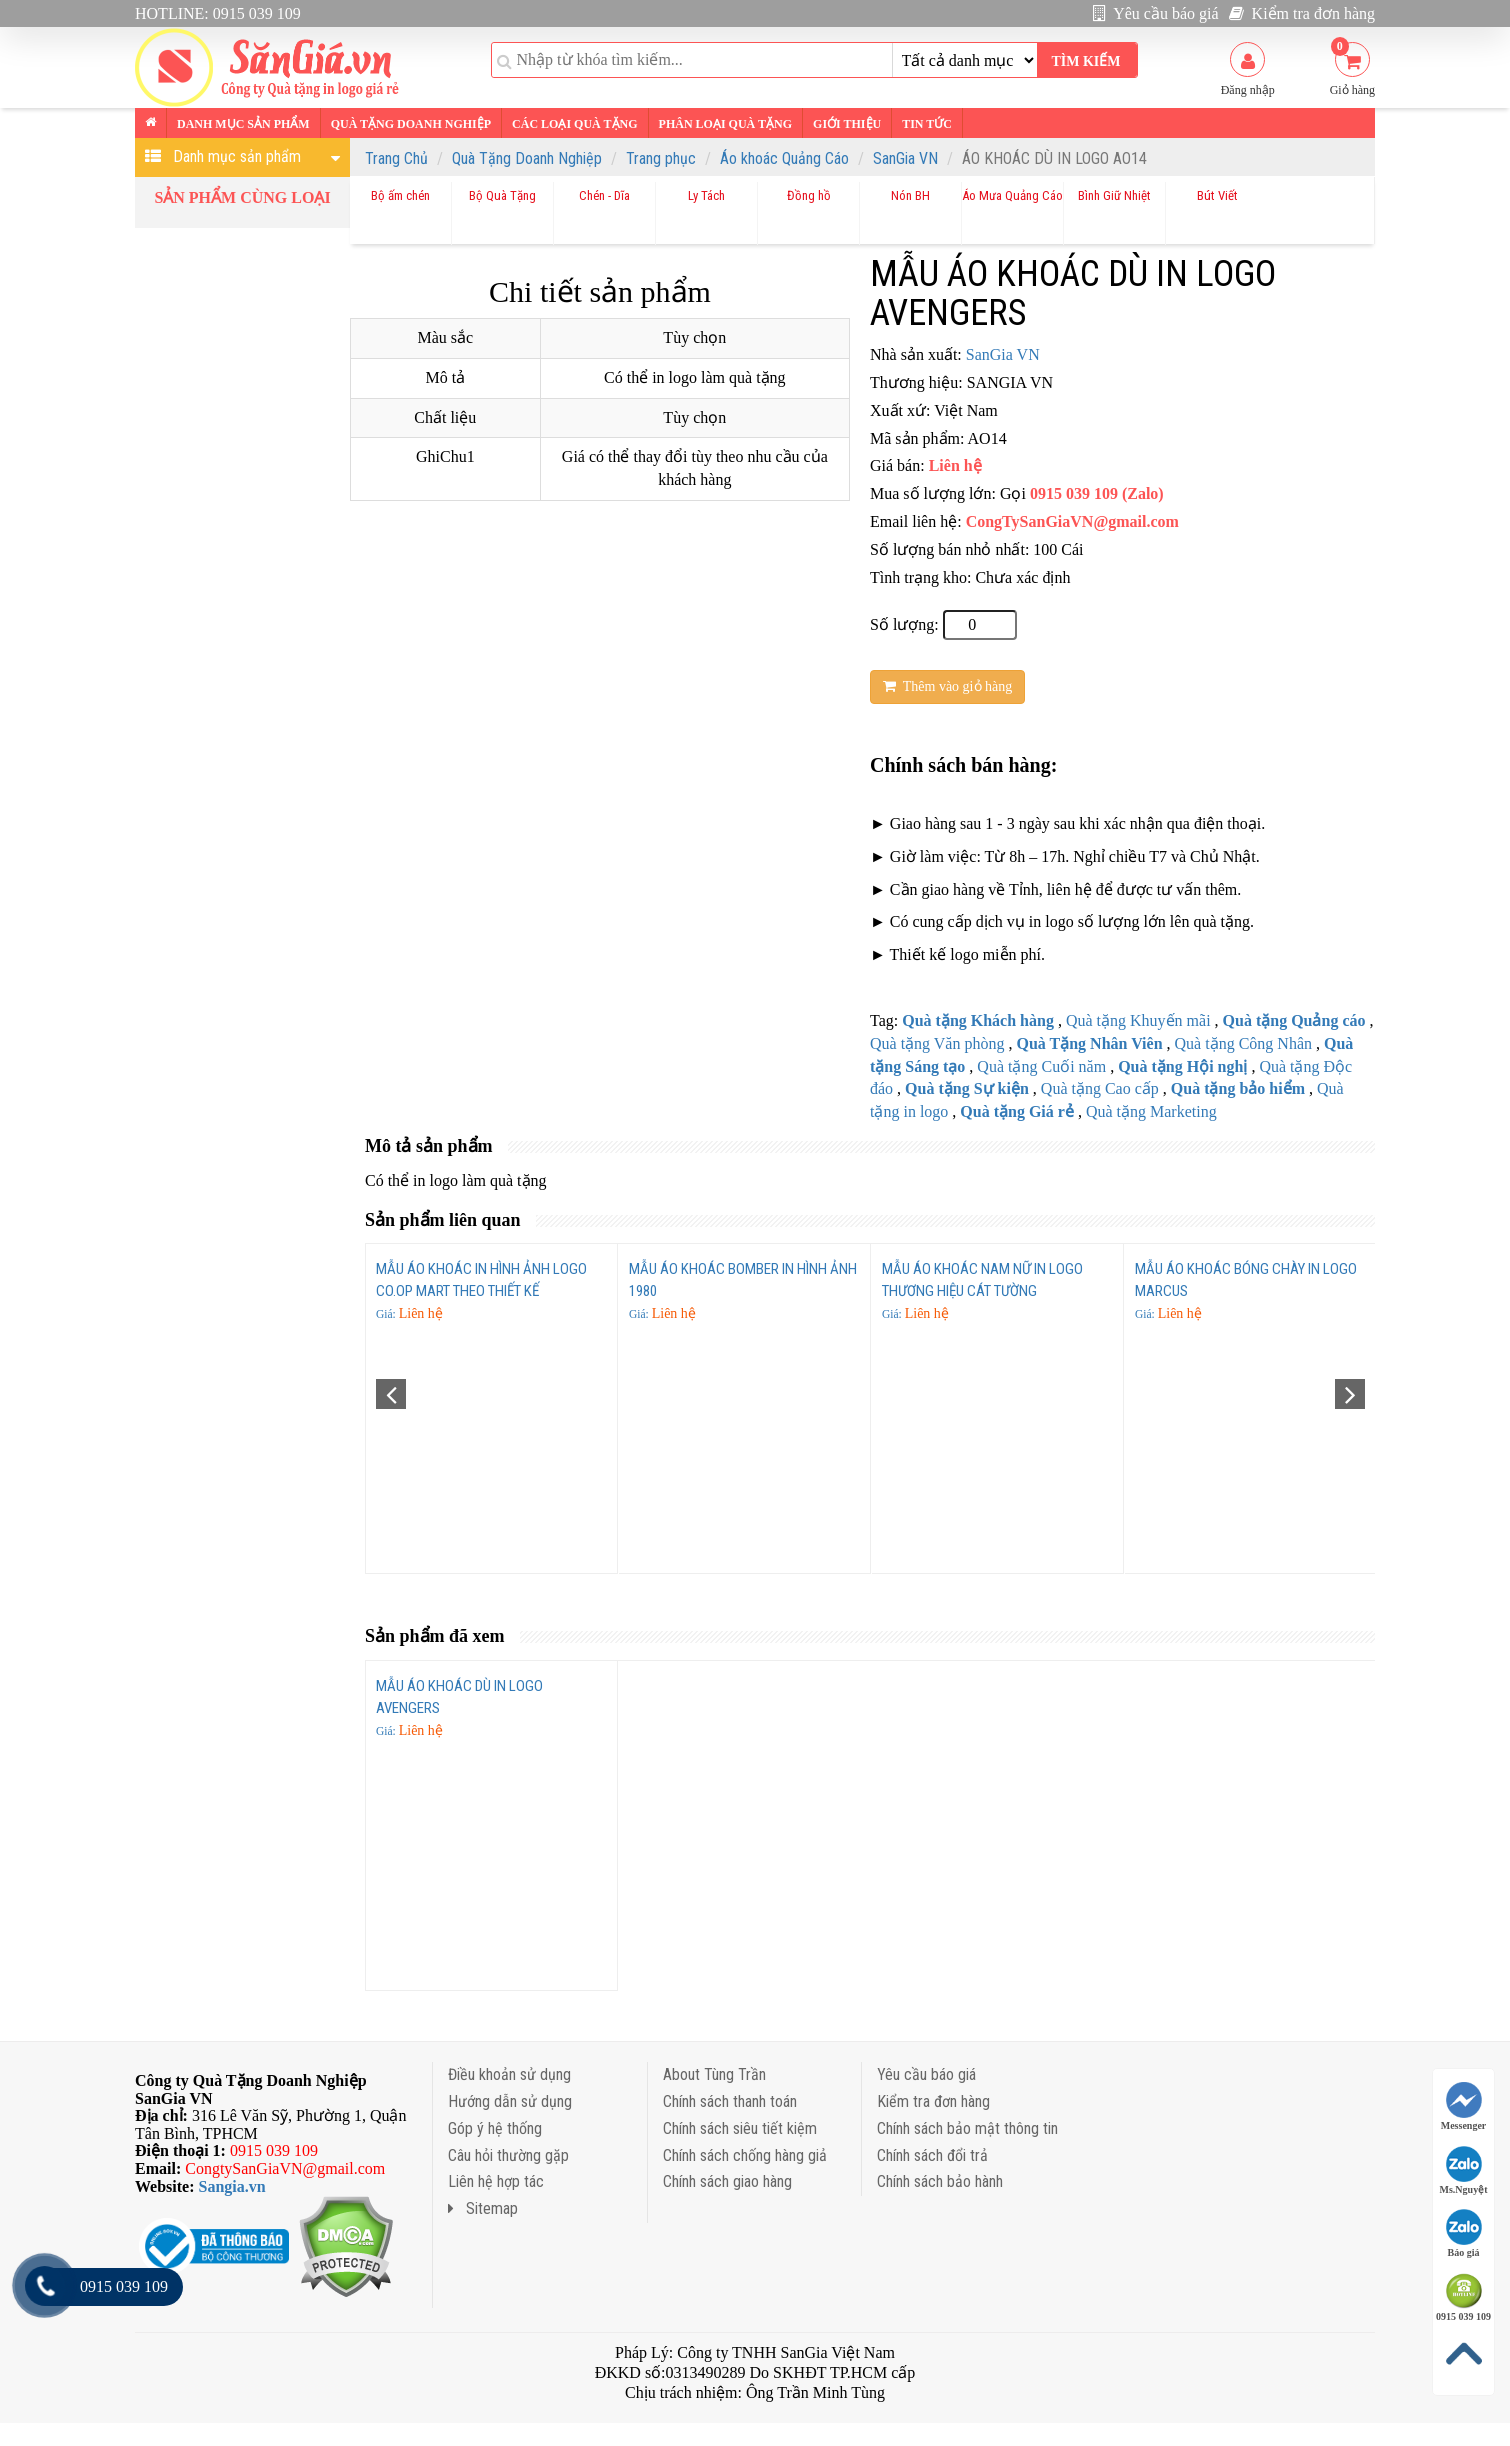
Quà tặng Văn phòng (937, 1043)
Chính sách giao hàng (727, 2181)
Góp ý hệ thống (495, 2128)
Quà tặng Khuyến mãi (1138, 1020)
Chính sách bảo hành (940, 2181)
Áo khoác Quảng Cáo (784, 158)
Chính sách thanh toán (730, 2101)
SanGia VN (905, 158)
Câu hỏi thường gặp (508, 2155)
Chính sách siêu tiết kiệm (740, 2128)
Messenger (1464, 2106)
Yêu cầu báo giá (1156, 13)
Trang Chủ (396, 158)
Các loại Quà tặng (574, 124)
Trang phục (661, 158)
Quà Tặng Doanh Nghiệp (527, 158)
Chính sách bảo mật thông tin (967, 2128)
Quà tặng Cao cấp (1100, 1088)
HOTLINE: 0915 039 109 (218, 13)
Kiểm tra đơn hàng (1302, 13)
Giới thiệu (847, 124)
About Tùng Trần (714, 2074)
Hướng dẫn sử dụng (510, 2101)
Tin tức (927, 124)
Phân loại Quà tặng (725, 124)
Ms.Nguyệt (1464, 2170)
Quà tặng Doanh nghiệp (411, 124)
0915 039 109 (1463, 2297)
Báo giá (1464, 2233)
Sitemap (483, 2208)
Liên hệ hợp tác (496, 2181)
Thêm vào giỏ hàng (947, 686)
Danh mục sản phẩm (243, 124)
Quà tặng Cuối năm (1041, 1066)
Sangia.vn (232, 2186)
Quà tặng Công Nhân (1243, 1043)
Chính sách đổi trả (932, 2155)
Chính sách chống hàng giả (745, 2155)
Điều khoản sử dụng (509, 2074)
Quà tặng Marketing (1151, 1111)
